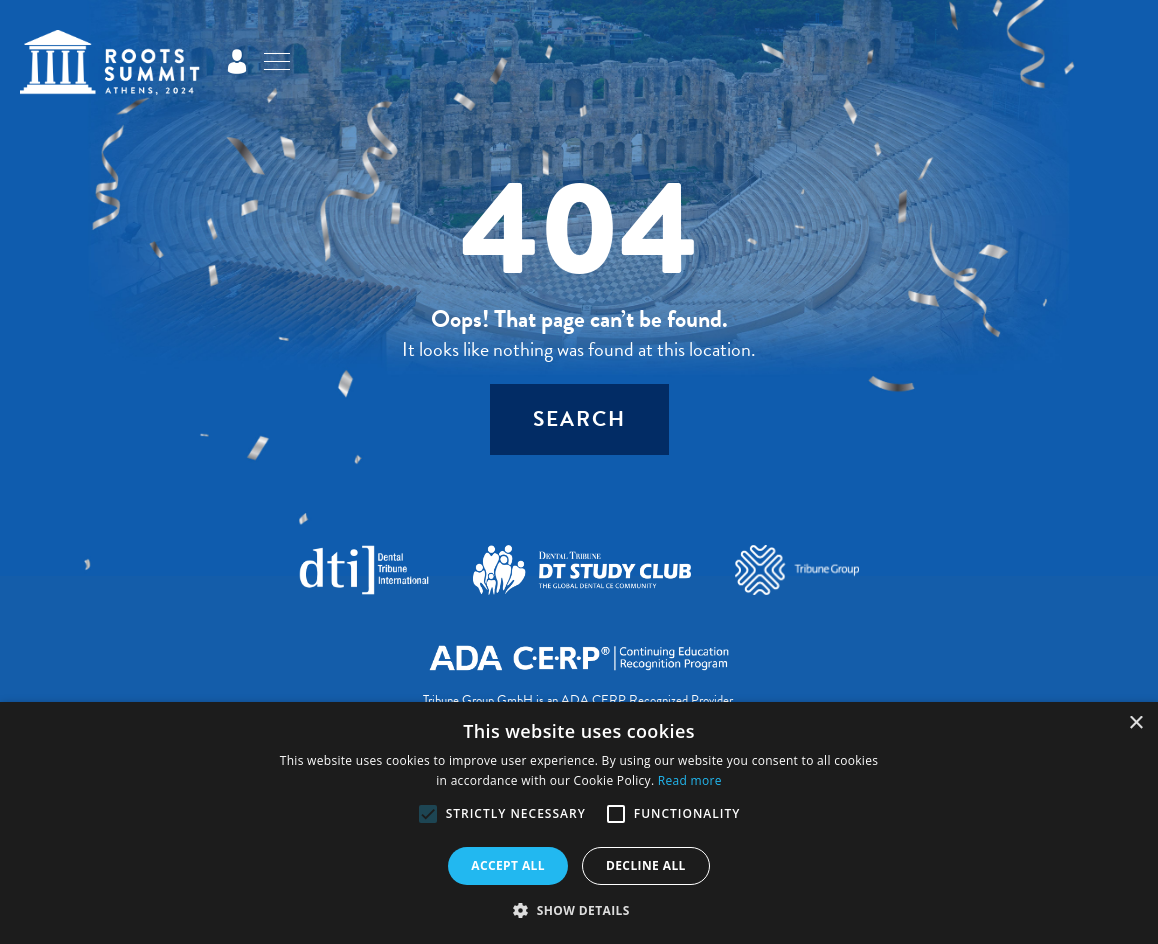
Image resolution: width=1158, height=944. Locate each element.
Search (579, 419)
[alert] (579, 823)
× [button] (1135, 723)
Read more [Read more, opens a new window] (690, 780)
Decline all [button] (646, 865)
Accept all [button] (508, 865)
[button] (428, 814)
